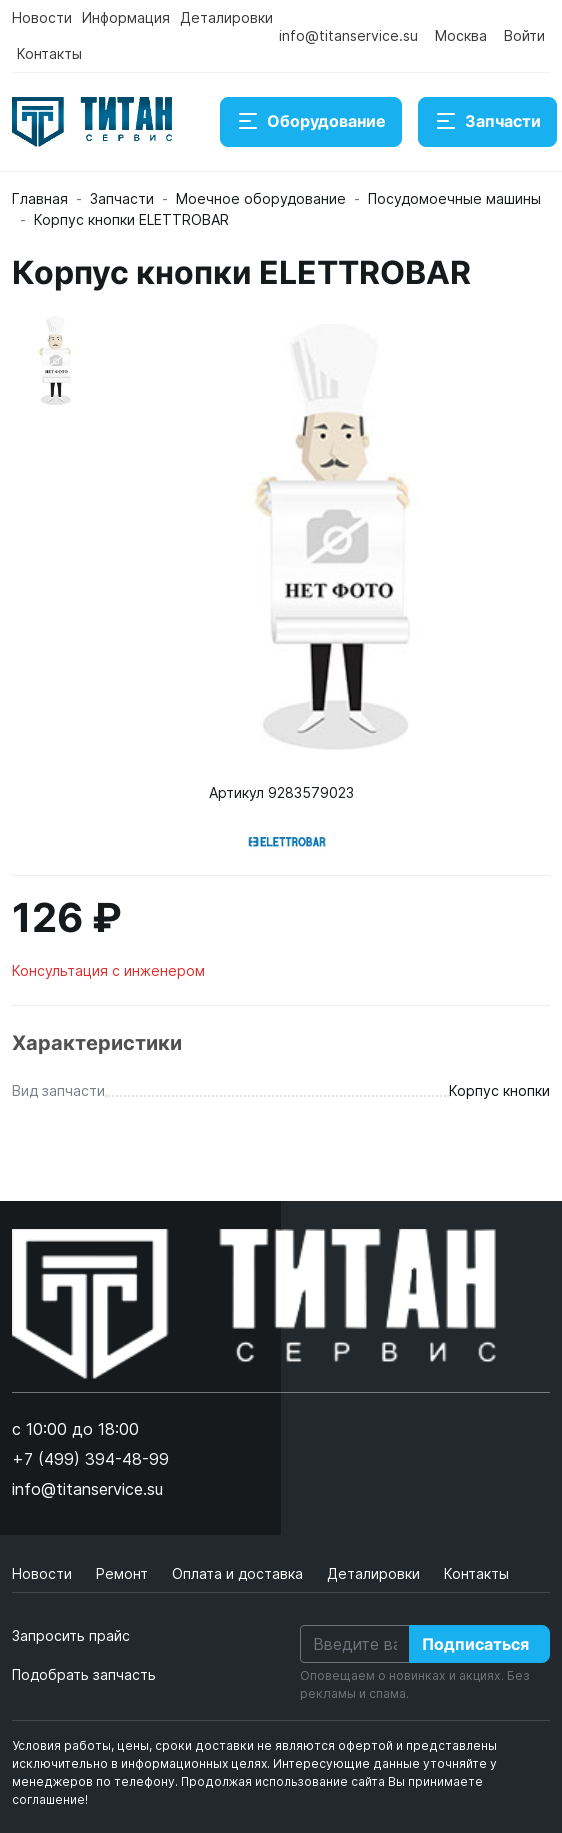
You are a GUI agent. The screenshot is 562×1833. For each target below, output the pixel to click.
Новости (42, 17)
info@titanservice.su (348, 35)
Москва (461, 35)
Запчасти (487, 122)
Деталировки (226, 17)
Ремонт (124, 1573)
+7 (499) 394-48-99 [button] (90, 1459)
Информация (126, 17)
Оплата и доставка (239, 1573)
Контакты (49, 53)
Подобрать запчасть (84, 1674)
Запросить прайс (71, 1635)
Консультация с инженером (108, 970)
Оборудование (311, 122)
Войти (524, 35)
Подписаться (475, 1644)
